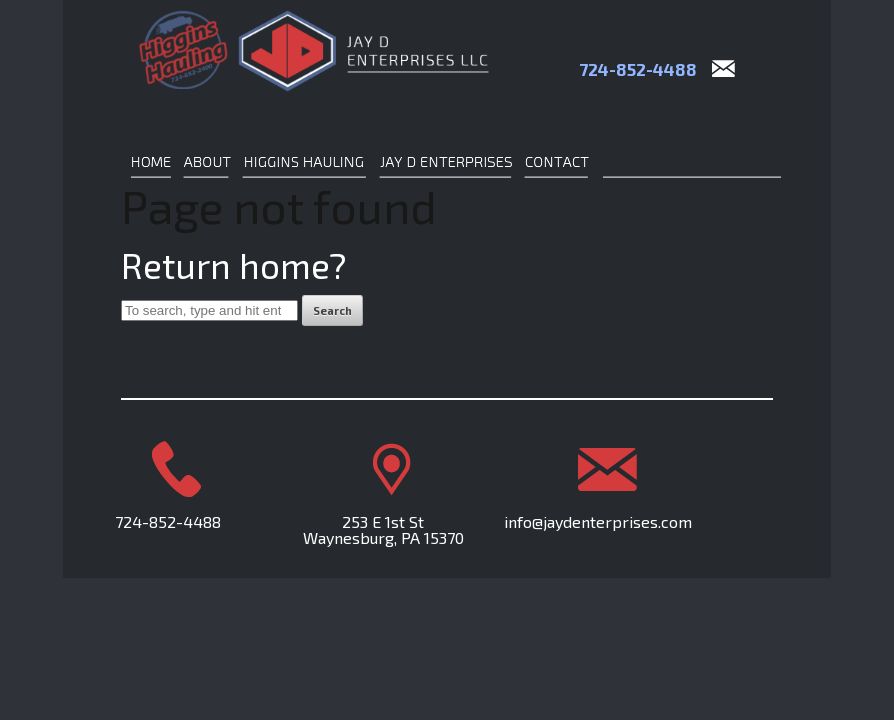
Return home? (234, 265)
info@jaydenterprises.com (598, 521)
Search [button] (332, 310)
